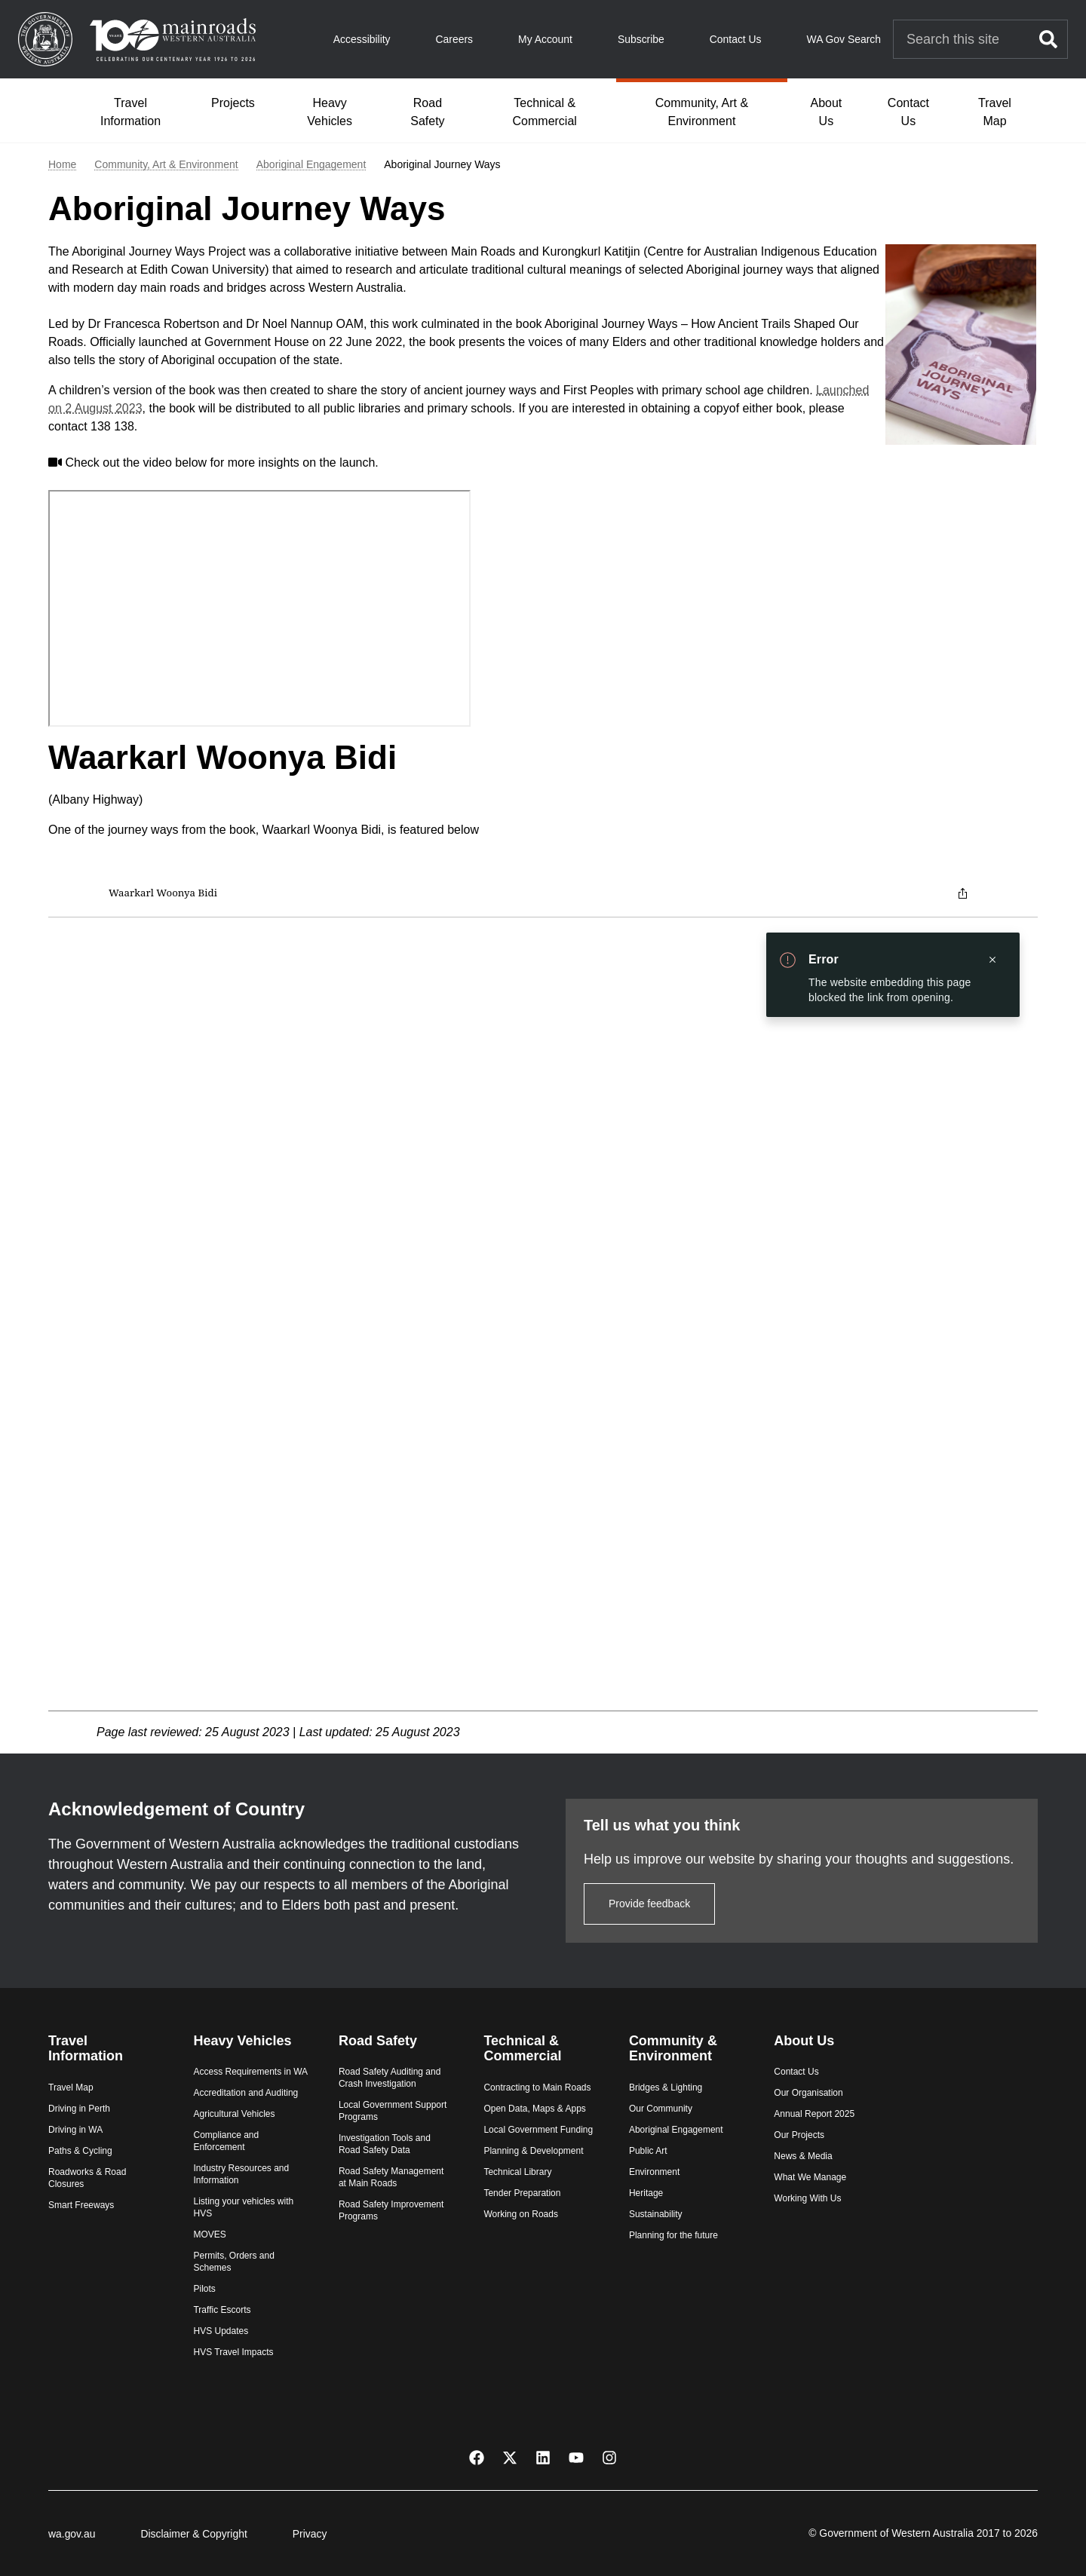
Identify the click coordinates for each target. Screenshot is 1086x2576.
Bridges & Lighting (665, 2087)
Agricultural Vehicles (234, 2114)
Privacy (310, 2534)
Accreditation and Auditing (245, 2092)
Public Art (648, 2151)
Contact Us (736, 39)
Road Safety (427, 111)
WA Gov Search (844, 39)
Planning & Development (533, 2151)
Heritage (646, 2193)
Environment (654, 2172)
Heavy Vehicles (329, 111)
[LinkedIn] (543, 2456)
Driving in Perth (79, 2108)
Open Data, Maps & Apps (534, 2108)
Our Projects (799, 2135)
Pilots (204, 2288)
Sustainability (656, 2214)
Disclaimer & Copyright (193, 2534)
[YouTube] (576, 2456)
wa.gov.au (71, 2534)
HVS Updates (220, 2331)
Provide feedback (649, 1904)
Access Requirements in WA (250, 2071)
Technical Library (517, 2172)
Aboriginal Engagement (311, 164)
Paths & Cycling (80, 2151)
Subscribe (641, 39)
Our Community (660, 2108)
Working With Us (807, 2198)
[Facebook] (476, 2456)
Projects (233, 102)
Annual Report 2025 (814, 2114)
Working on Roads (520, 2214)
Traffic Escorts (221, 2310)
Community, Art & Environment (701, 111)
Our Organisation (808, 2092)
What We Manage (810, 2177)
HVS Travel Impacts (233, 2352)
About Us (826, 111)
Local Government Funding (538, 2129)
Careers (454, 39)
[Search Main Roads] (961, 39)
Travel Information (130, 111)
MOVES (209, 2234)
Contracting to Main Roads (537, 2087)
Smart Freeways (81, 2205)
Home (62, 164)
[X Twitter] (509, 2456)
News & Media (803, 2156)
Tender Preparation (521, 2193)
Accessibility (362, 39)
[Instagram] (609, 2456)
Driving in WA (75, 2129)
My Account (545, 39)
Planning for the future (673, 2235)
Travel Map (994, 111)
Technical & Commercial (545, 111)
